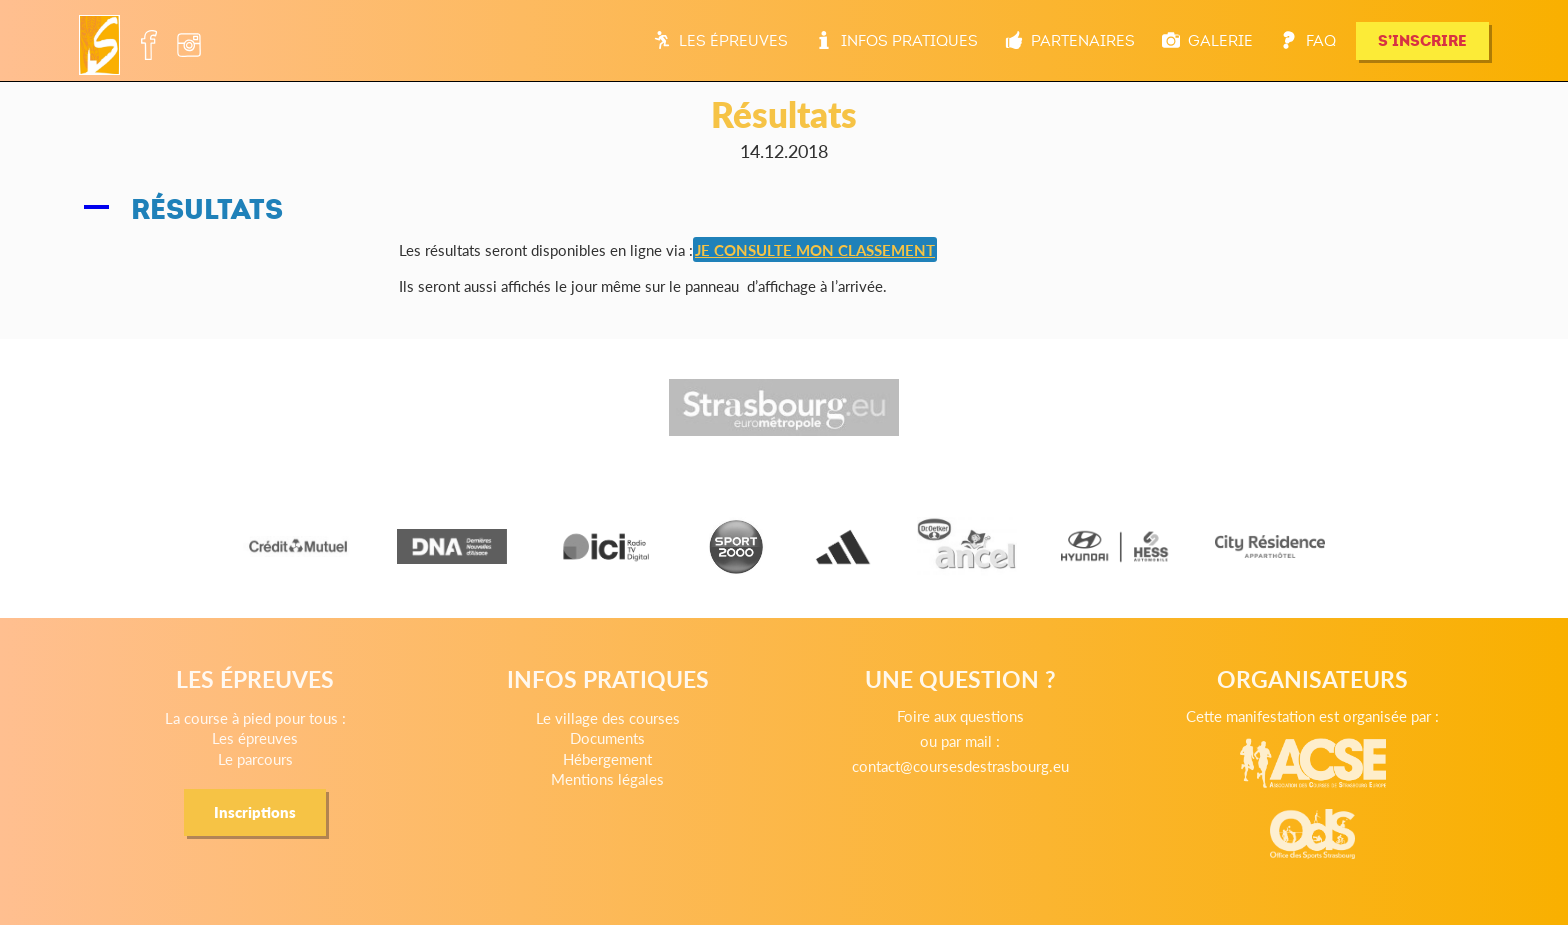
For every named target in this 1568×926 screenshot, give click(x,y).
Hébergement (607, 758)
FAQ (1308, 40)
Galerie (1207, 40)
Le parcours (255, 758)
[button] (784, 210)
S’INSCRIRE (1422, 40)
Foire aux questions (960, 715)
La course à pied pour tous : (255, 717)
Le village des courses (608, 717)
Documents (607, 737)
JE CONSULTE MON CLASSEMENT (815, 249)
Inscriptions (255, 811)
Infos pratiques (896, 40)
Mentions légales (607, 778)
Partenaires (1070, 40)
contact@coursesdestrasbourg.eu (960, 765)
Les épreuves (720, 40)
